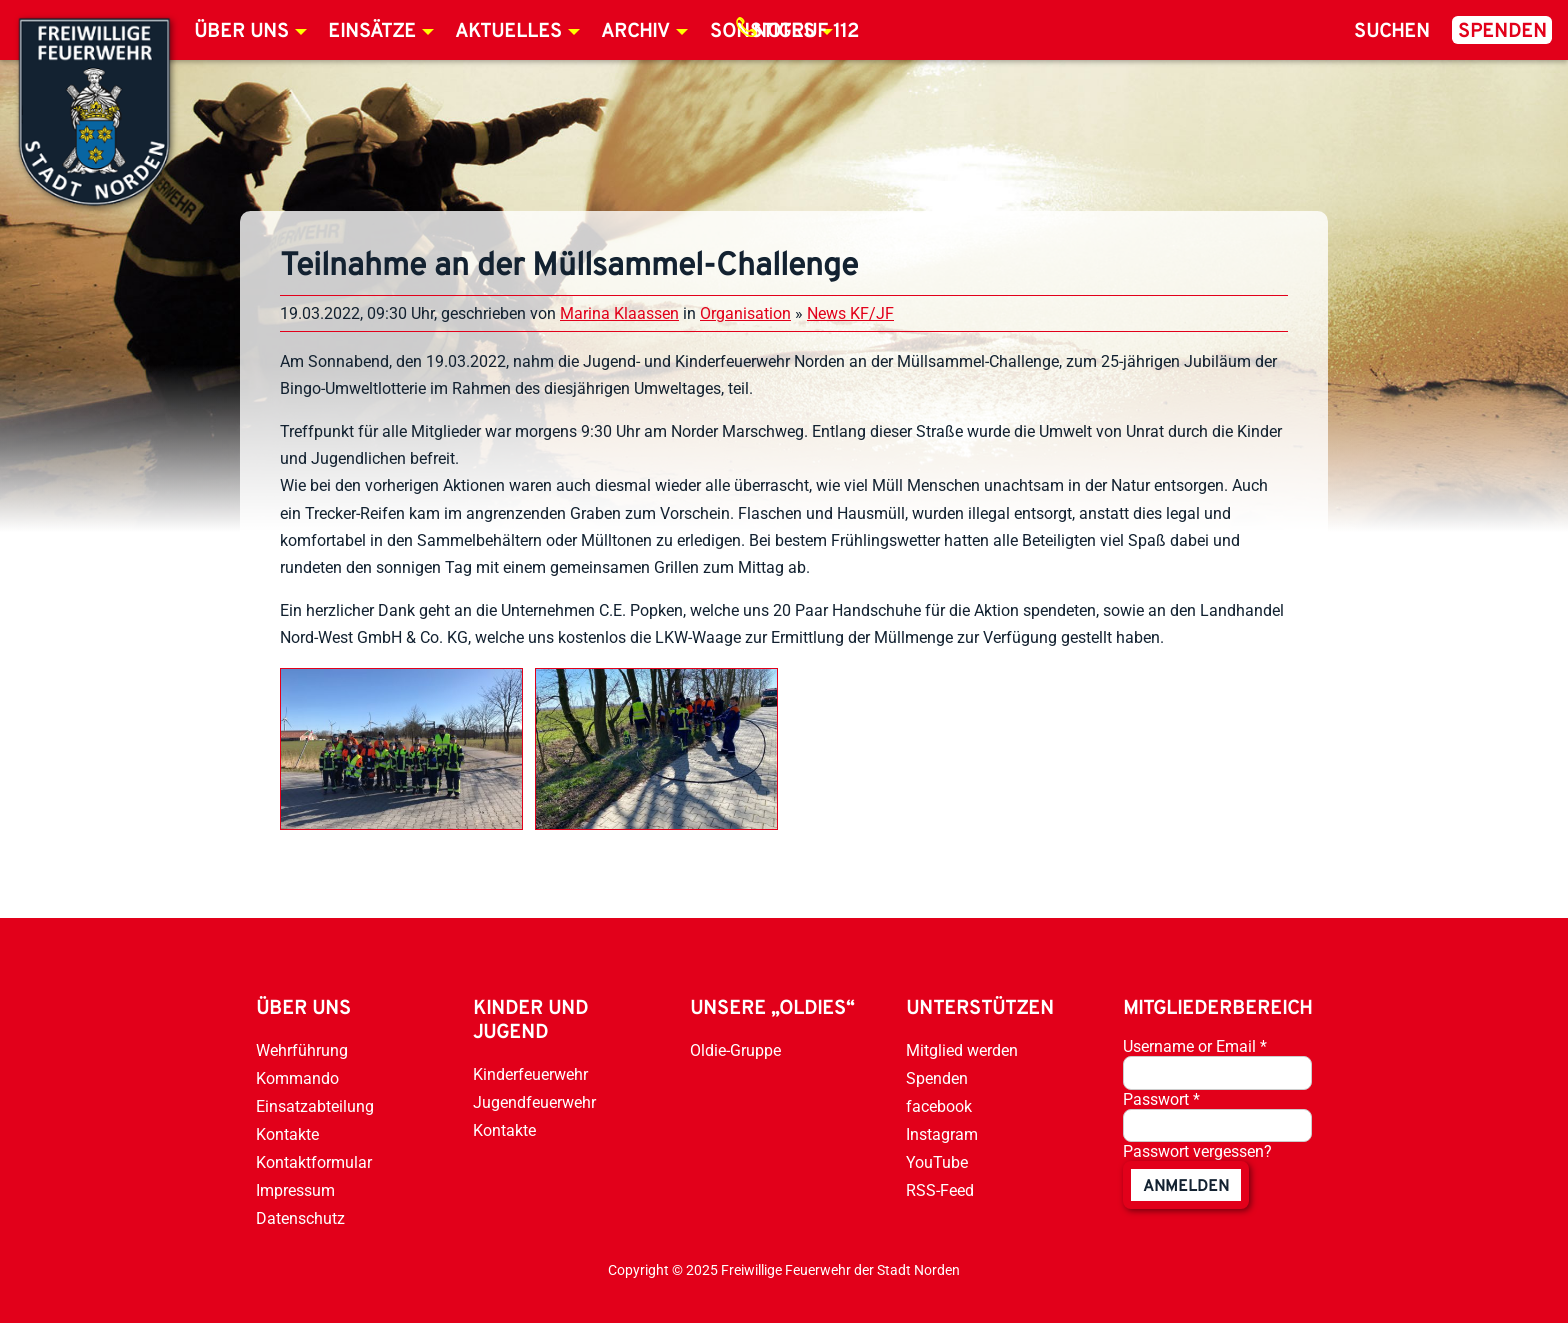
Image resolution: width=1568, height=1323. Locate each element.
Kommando (297, 1078)
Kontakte (287, 1134)
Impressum (295, 1190)
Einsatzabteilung (315, 1106)
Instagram (942, 1134)
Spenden (1502, 32)
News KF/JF (850, 313)
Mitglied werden (962, 1050)
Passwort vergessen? (1197, 1151)
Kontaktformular (314, 1162)
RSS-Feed (940, 1190)
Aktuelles (508, 32)
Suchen (1392, 32)
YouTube (937, 1162)
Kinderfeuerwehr (530, 1074)
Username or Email (1195, 1046)
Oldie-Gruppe (735, 1050)
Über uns (241, 32)
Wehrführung (302, 1050)
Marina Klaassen (619, 313)
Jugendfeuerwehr (534, 1102)
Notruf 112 (806, 32)
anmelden (1186, 1187)
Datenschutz (300, 1218)
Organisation (745, 313)
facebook (939, 1106)
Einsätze (372, 32)
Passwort (1161, 1099)
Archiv (635, 32)
